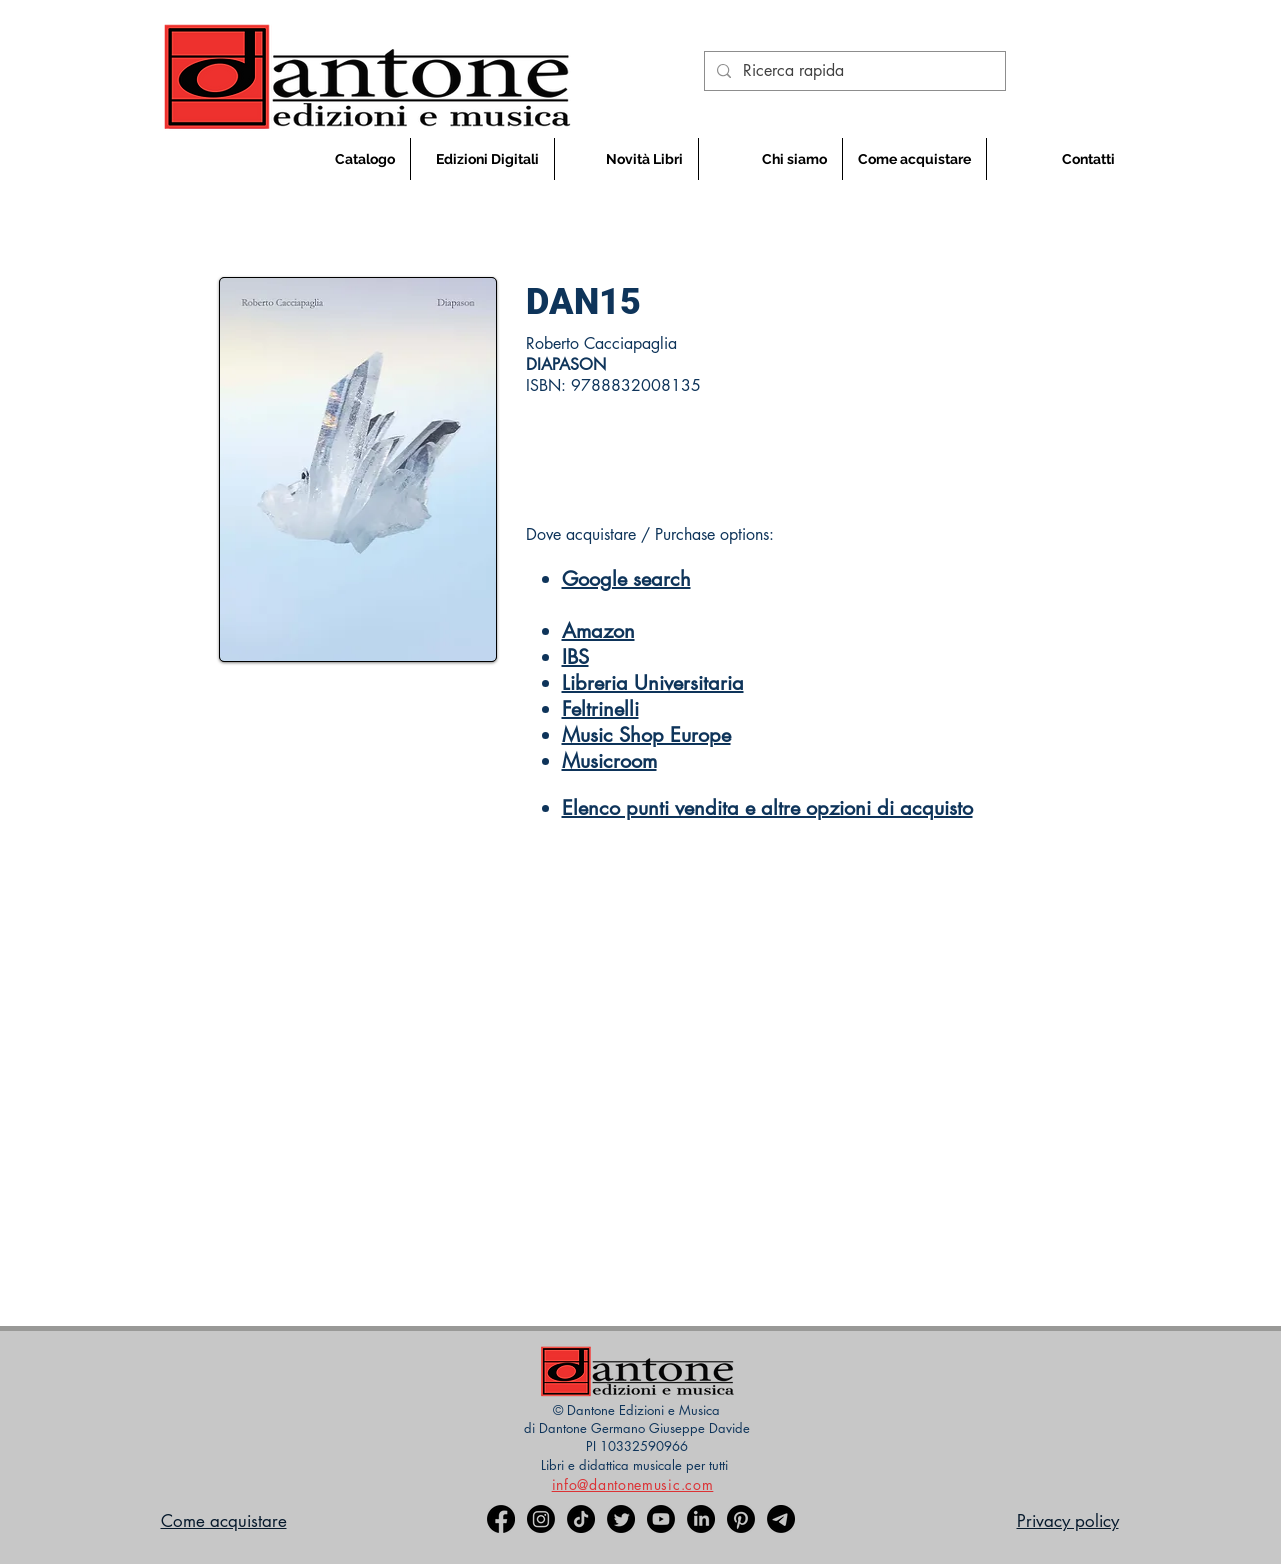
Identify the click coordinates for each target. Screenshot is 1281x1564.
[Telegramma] (781, 1519)
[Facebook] (501, 1519)
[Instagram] (541, 1519)
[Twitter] (621, 1519)
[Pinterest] (741, 1519)
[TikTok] (581, 1519)
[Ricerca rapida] (853, 71)
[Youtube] (661, 1519)
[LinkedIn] (701, 1519)
